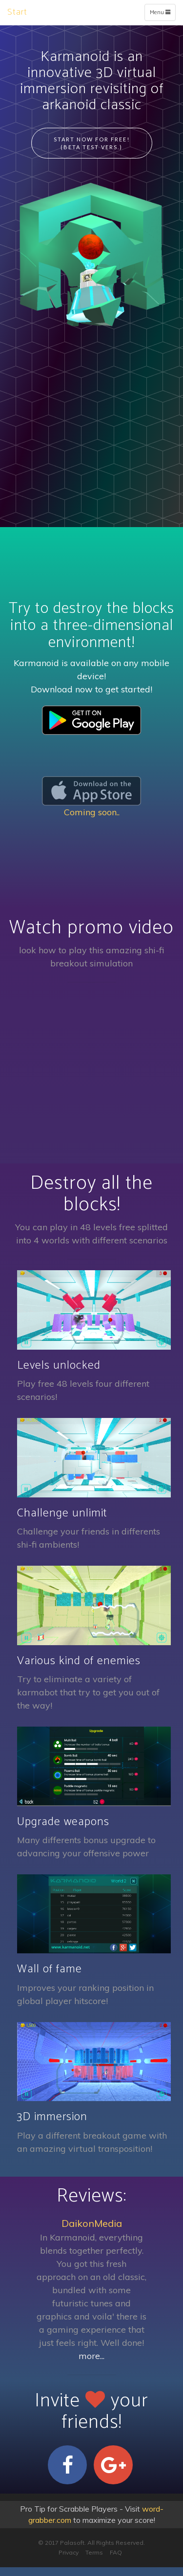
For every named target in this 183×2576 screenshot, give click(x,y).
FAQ (116, 2552)
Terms (94, 2552)
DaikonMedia (91, 2223)
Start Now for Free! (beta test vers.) (92, 143)
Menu (162, 14)
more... (91, 2355)
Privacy (69, 2552)
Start (17, 12)
